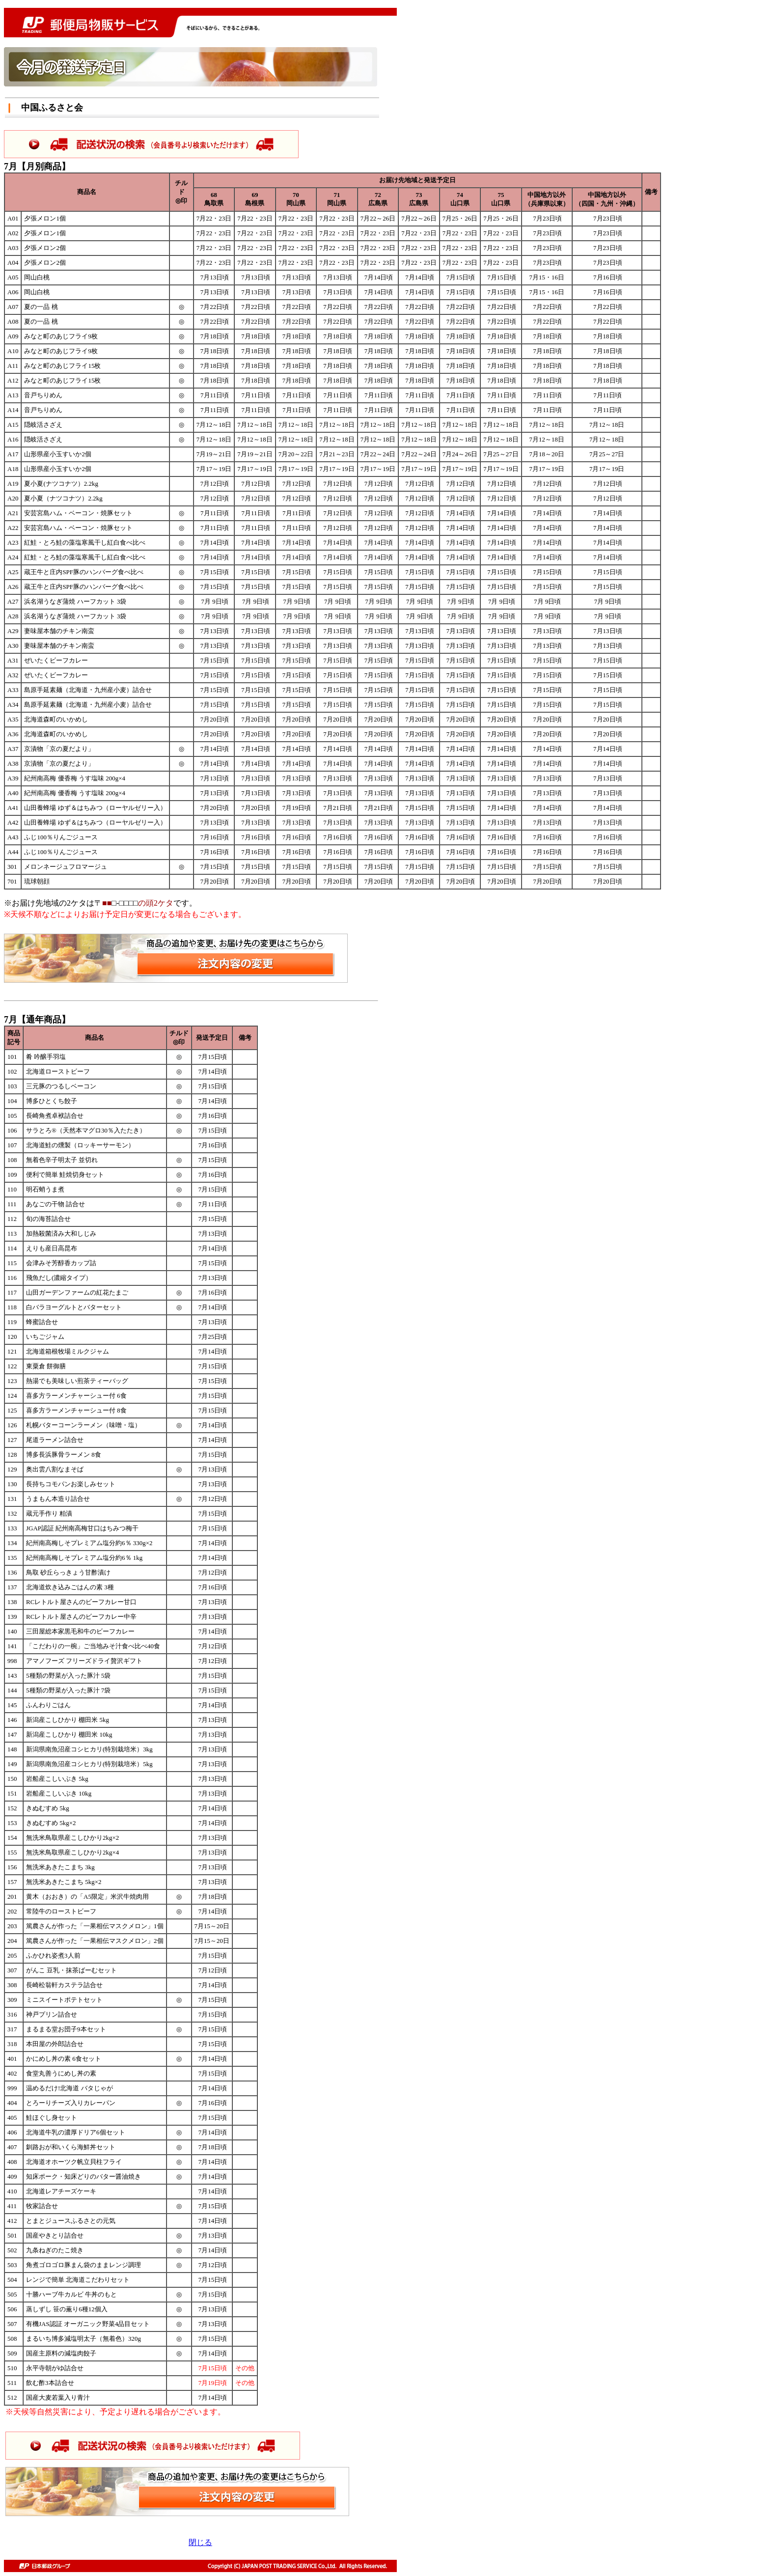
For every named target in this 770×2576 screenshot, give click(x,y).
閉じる (200, 2542)
